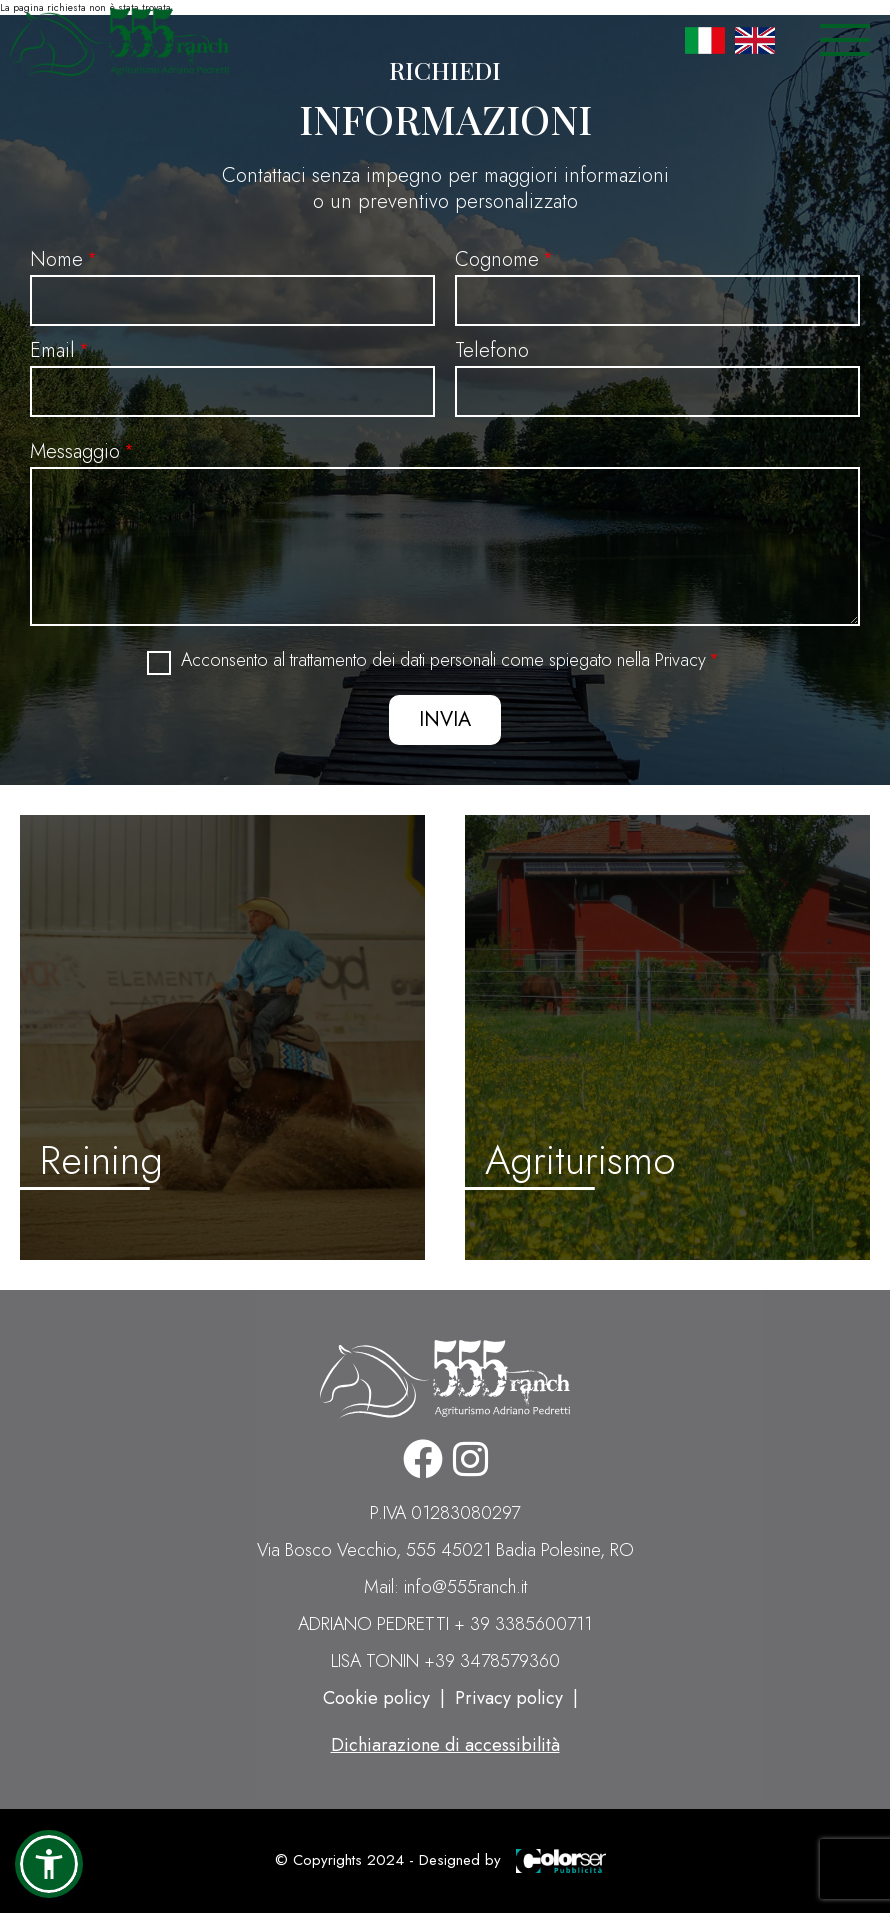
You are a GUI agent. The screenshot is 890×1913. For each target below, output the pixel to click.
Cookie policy (376, 1698)
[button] (49, 1864)
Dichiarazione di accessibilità (445, 1745)
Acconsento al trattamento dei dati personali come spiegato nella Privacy (443, 660)
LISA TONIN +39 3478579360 (445, 1661)
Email (52, 350)
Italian (705, 40)
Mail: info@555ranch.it (445, 1587)
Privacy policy (509, 1698)
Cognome (497, 259)
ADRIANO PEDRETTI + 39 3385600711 (445, 1624)
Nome (56, 259)
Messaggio (75, 451)
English (755, 40)
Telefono (492, 350)
